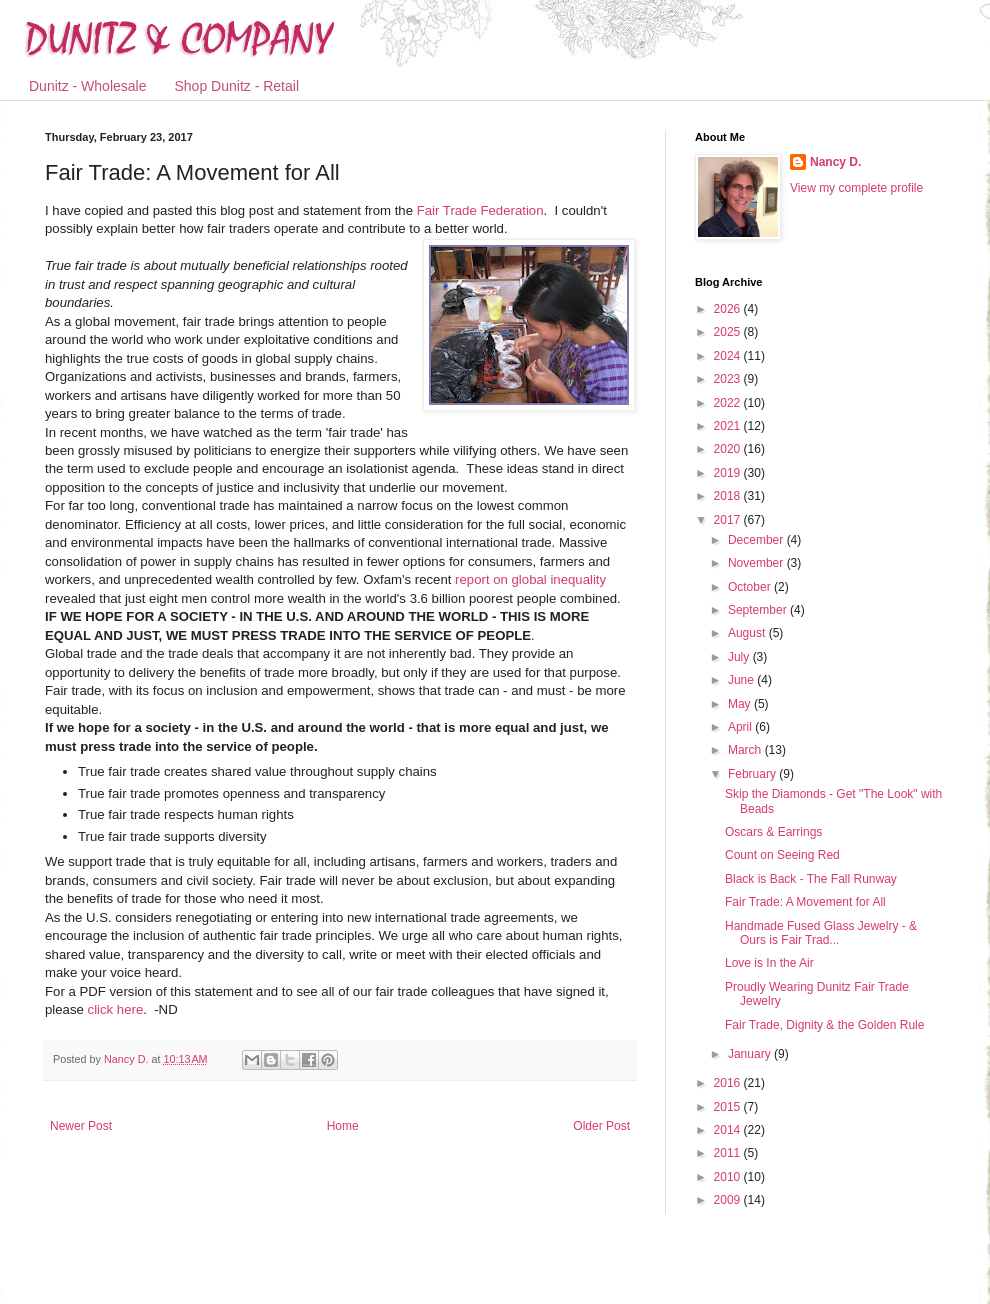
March (746, 750)
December (757, 540)
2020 (729, 449)
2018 (729, 496)
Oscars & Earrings (773, 832)
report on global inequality (530, 579)
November (757, 563)
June (742, 680)
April (741, 727)
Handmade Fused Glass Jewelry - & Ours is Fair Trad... (821, 933)
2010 (729, 1177)
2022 (729, 403)
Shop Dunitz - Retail (237, 86)
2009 (729, 1200)
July (740, 657)
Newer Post (81, 1126)
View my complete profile (856, 188)
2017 (729, 520)
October (751, 587)
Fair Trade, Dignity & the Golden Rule (824, 1025)
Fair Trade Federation (480, 210)
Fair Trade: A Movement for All (805, 902)
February (753, 774)
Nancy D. (835, 162)
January (751, 1054)
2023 (729, 379)
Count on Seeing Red (782, 855)
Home (343, 1126)
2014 (729, 1130)
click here (116, 1009)
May (741, 704)
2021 (729, 426)
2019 (729, 473)
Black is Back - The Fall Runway (811, 879)
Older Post (601, 1126)
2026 (729, 309)
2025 (729, 332)
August (748, 633)
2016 (729, 1083)
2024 (729, 356)
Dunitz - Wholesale (88, 86)
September (759, 610)
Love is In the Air (769, 963)
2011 (729, 1153)
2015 (729, 1107)
